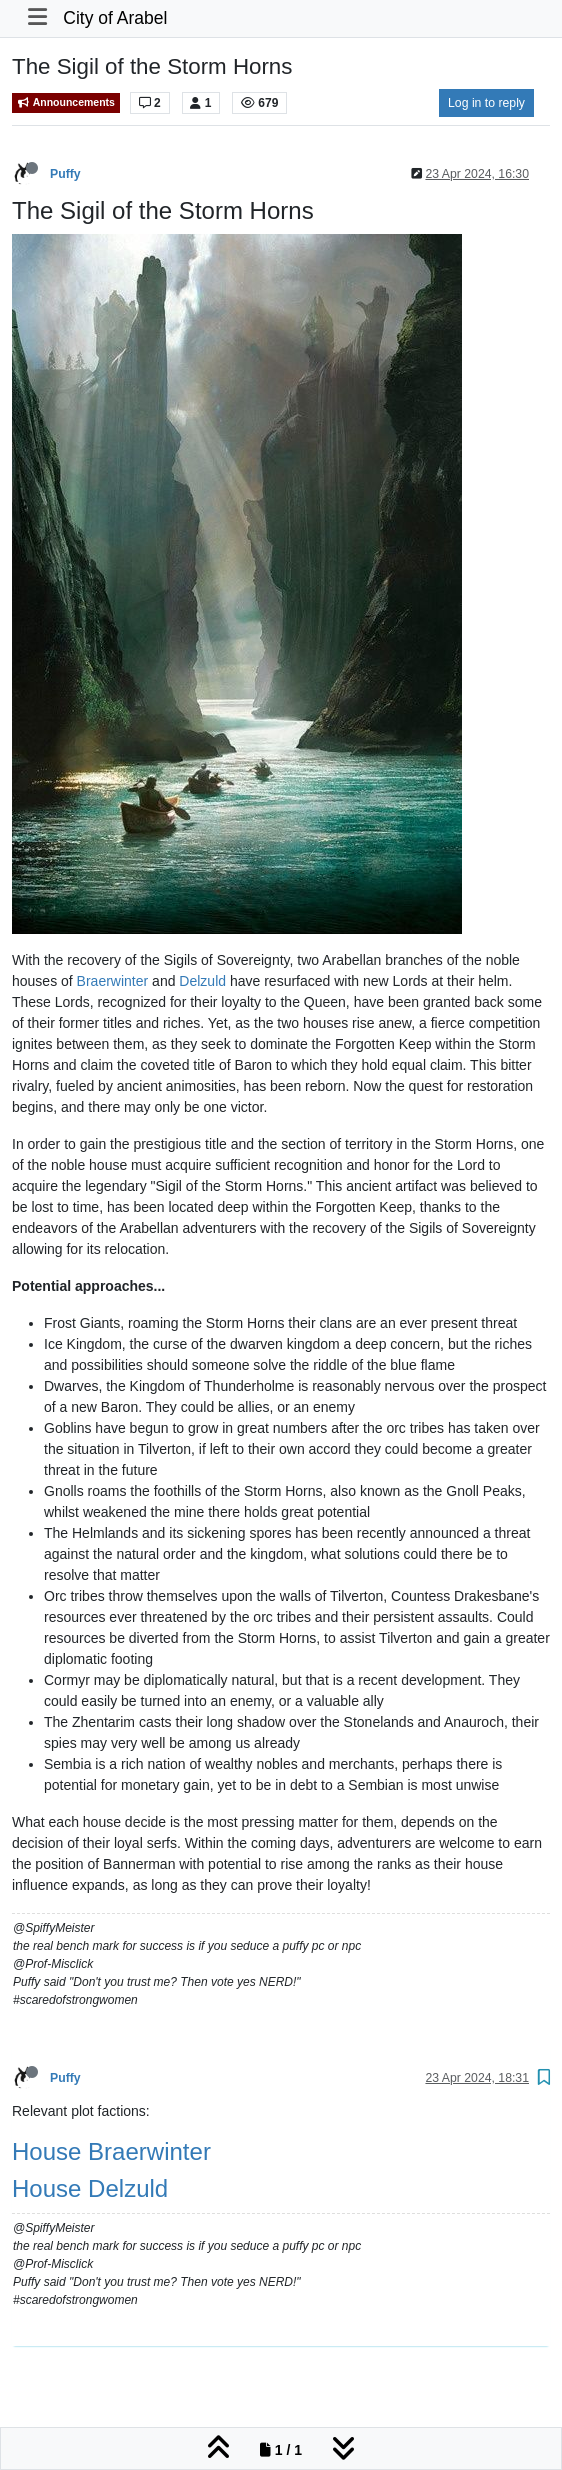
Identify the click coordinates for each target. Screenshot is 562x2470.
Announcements (66, 102)
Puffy (65, 174)
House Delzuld (90, 2188)
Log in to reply (486, 103)
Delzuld (202, 981)
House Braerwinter (111, 2151)
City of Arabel (115, 18)
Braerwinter (113, 981)
